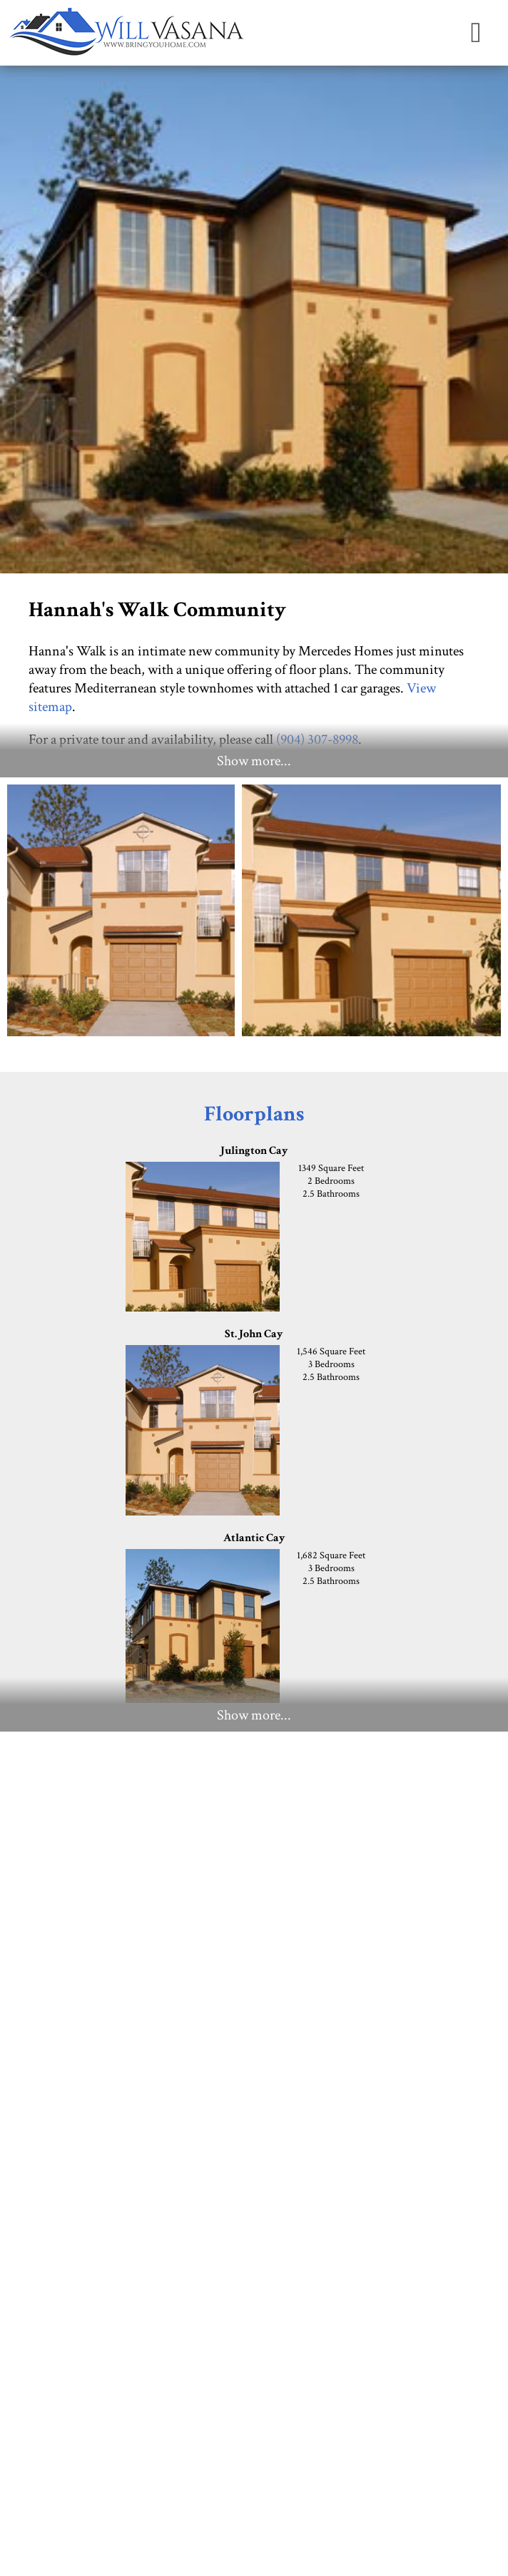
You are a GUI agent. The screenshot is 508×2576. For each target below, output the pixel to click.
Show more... (254, 761)
